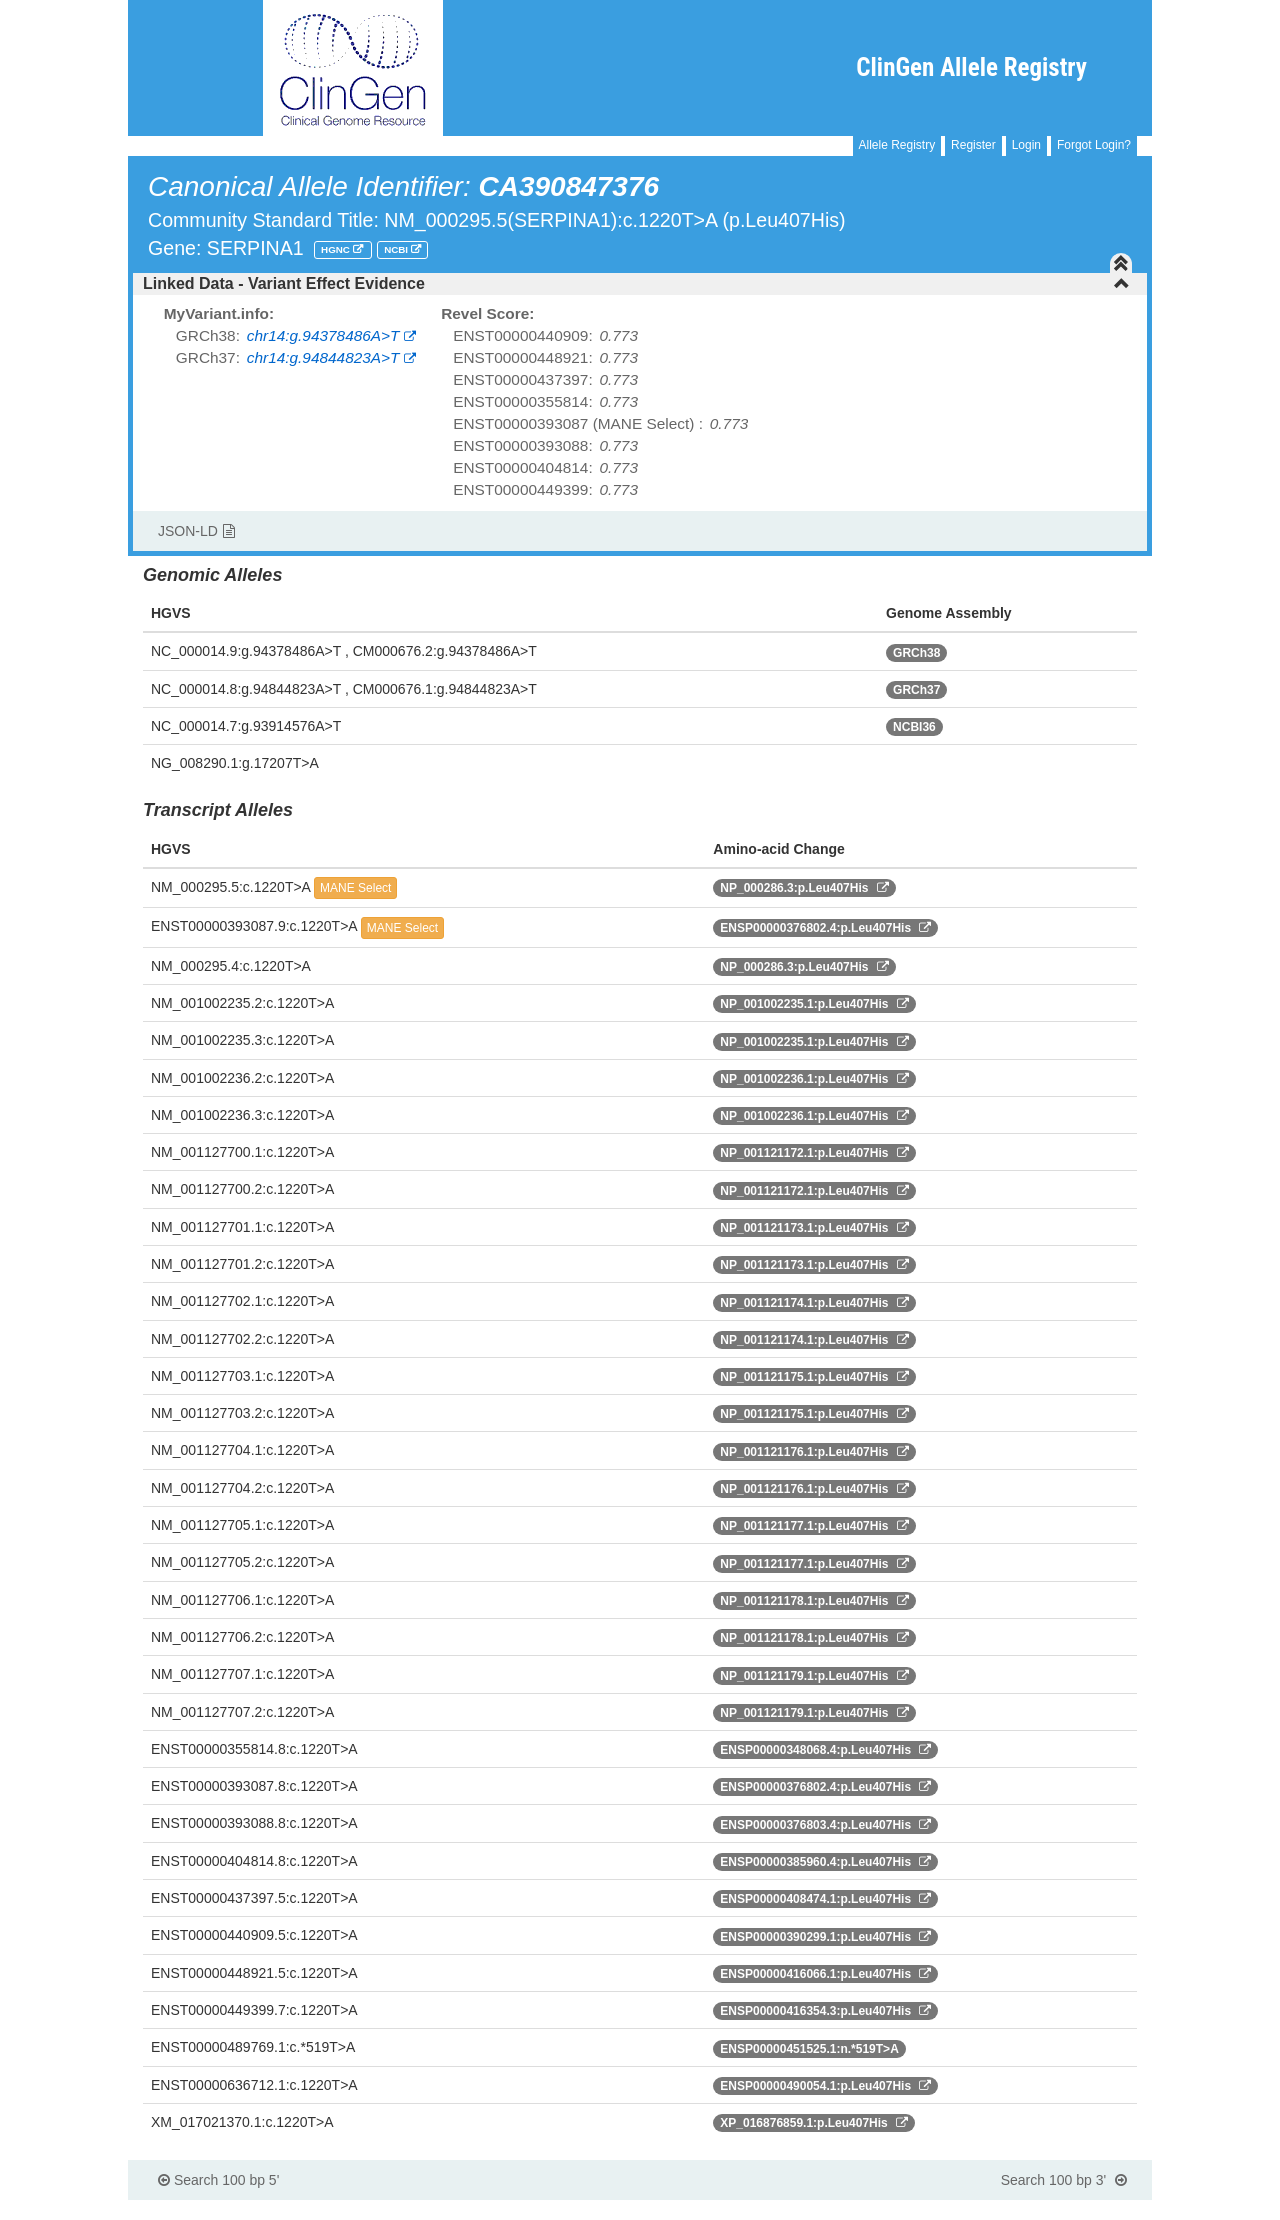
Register (973, 145)
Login (1026, 145)
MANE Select (355, 888)
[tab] (640, 284)
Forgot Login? (1094, 145)
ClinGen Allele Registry (971, 67)
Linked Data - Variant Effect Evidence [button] (636, 283)
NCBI (397, 249)
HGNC (337, 249)
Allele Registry (897, 145)
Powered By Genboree (1054, 2210)
